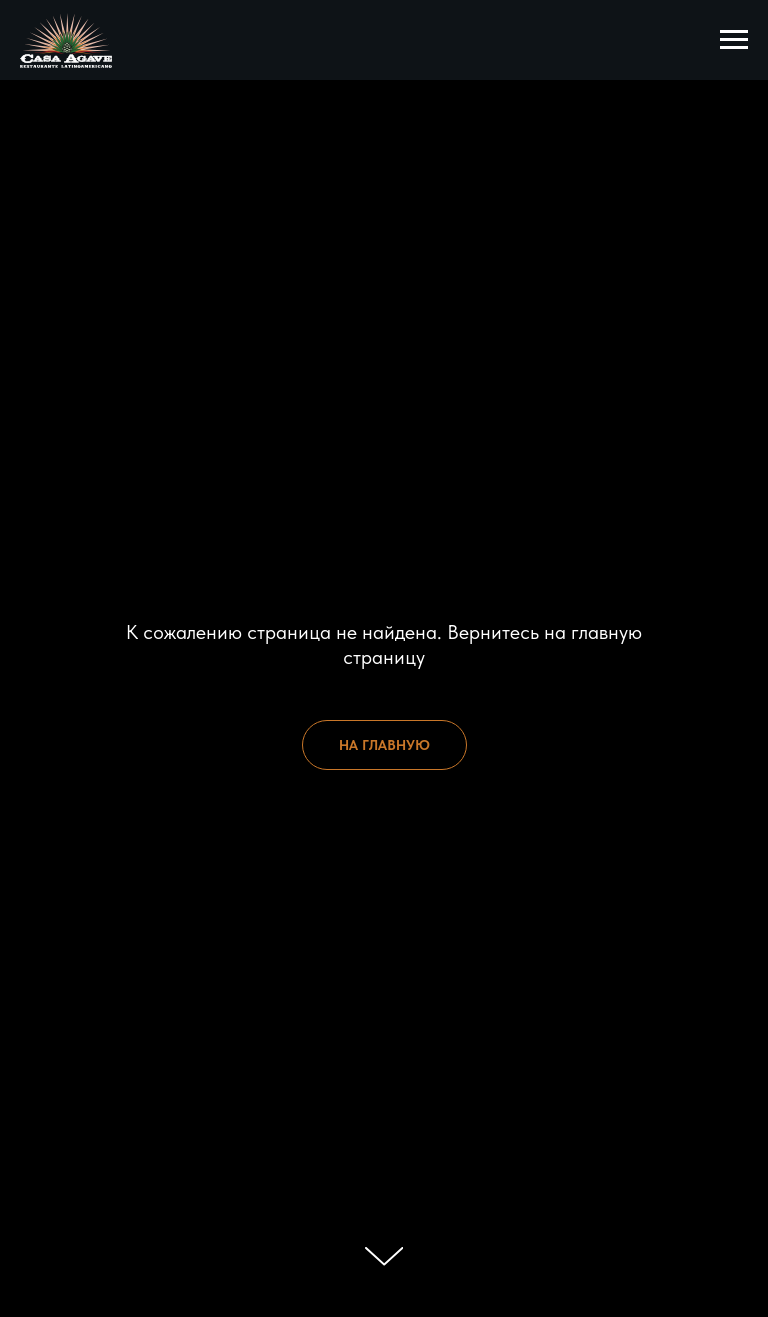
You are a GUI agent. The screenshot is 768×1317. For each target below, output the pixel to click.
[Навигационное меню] (734, 40)
